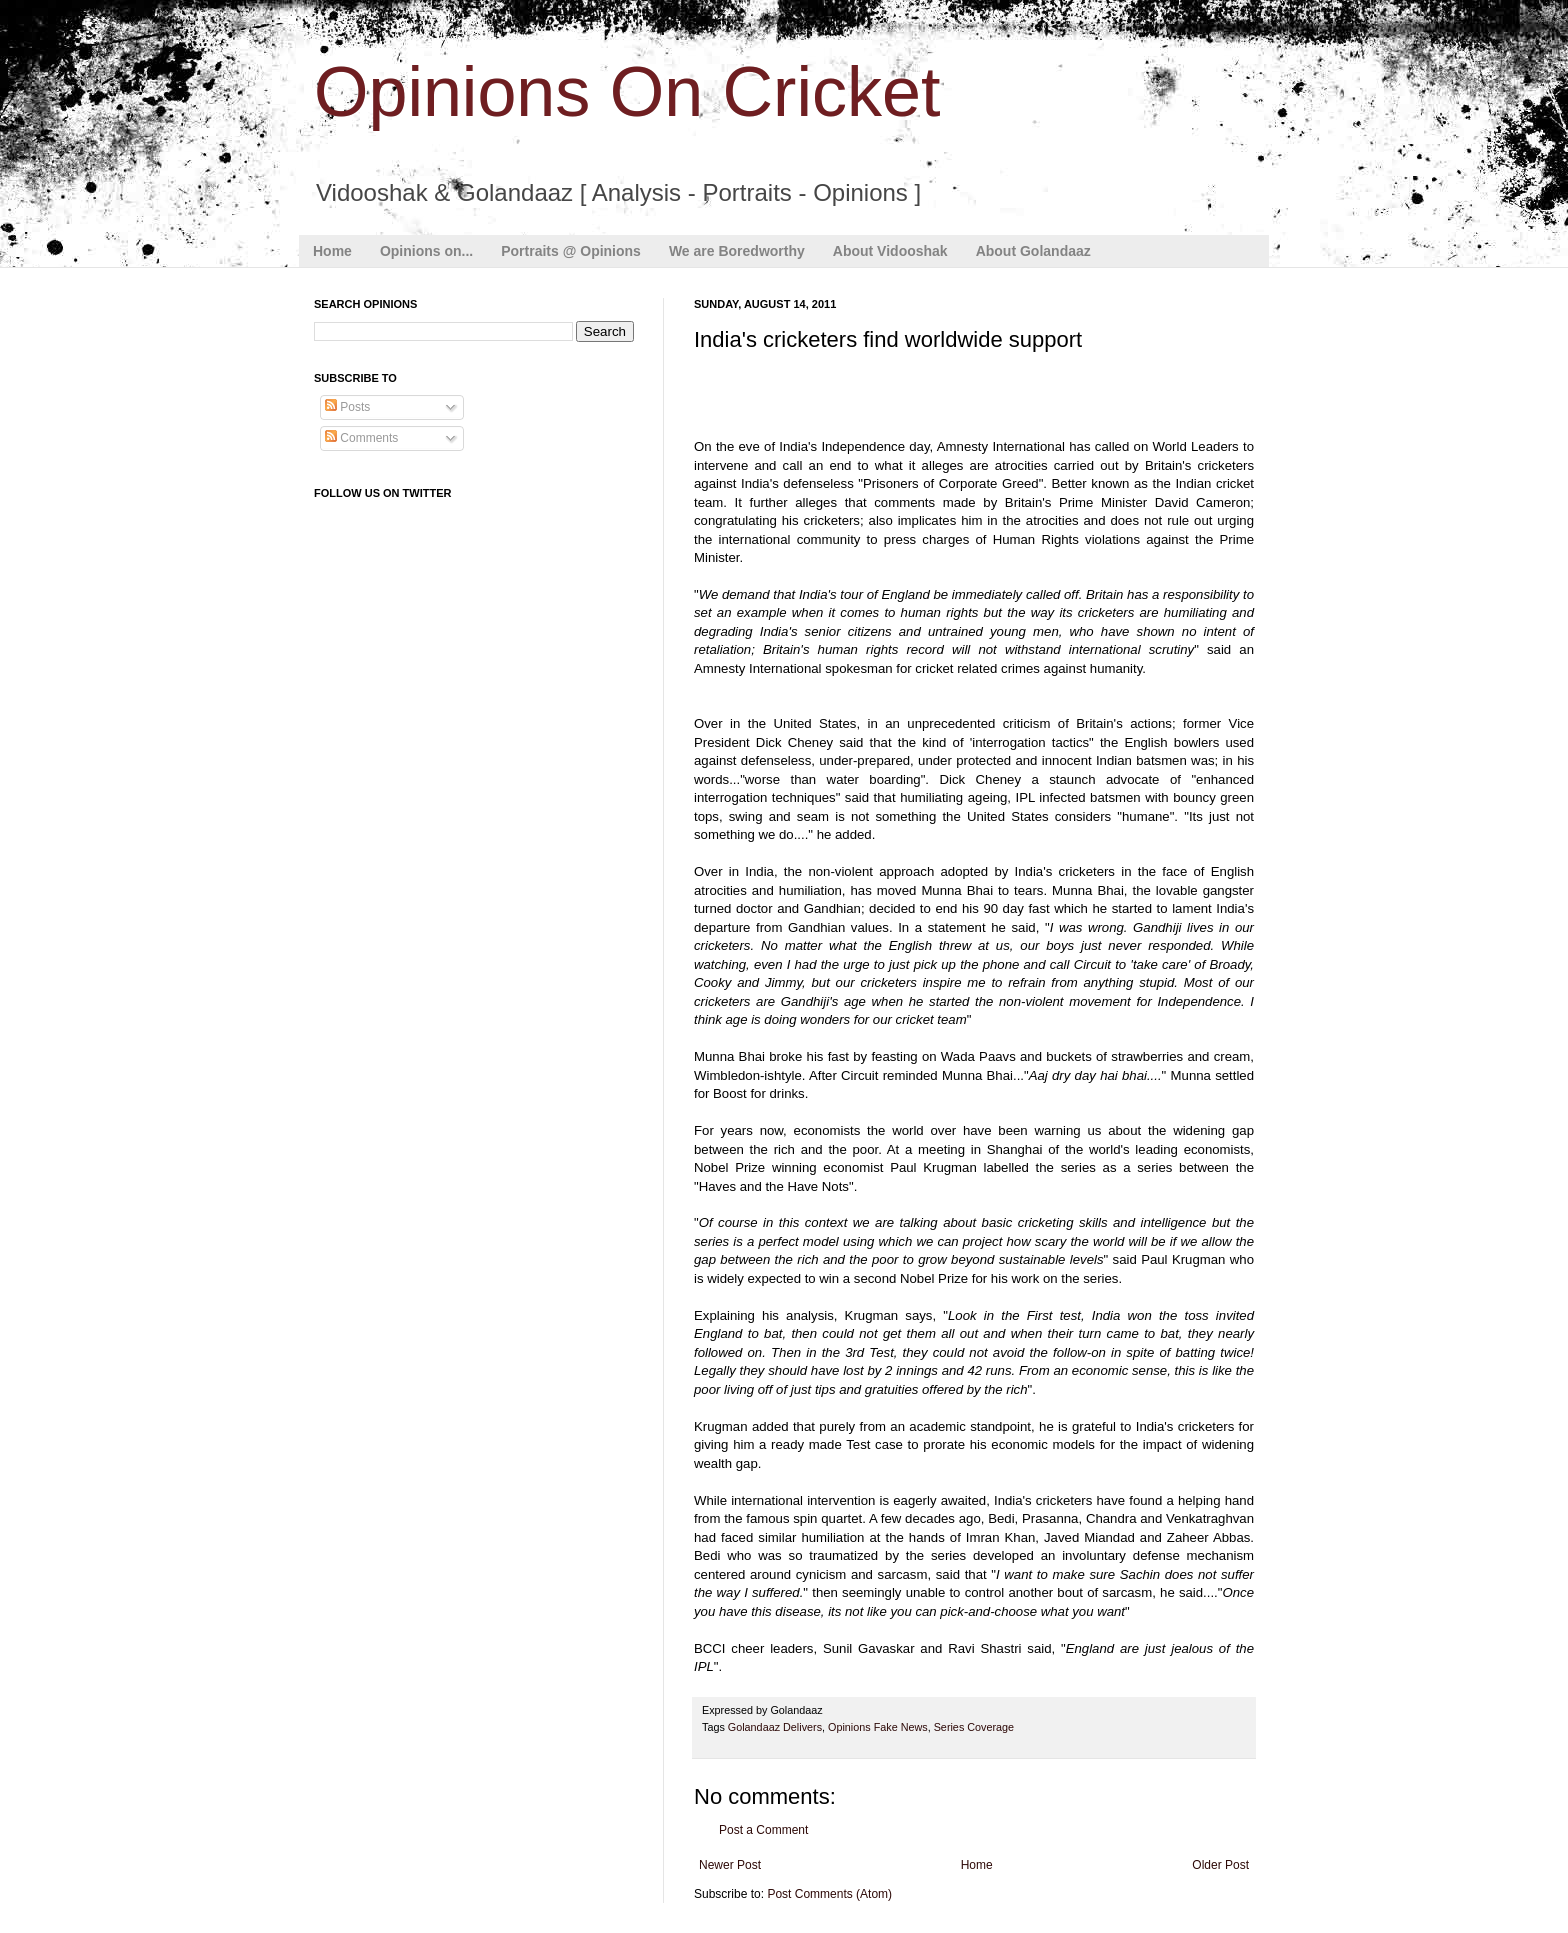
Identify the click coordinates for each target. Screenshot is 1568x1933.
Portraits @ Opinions (571, 251)
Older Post (1220, 1865)
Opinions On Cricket (627, 92)
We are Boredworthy (737, 251)
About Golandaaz (1033, 251)
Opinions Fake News (878, 1727)
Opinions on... (426, 251)
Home (332, 251)
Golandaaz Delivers (775, 1727)
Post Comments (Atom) (829, 1894)
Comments (361, 438)
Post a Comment (763, 1830)
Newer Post (730, 1865)
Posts (347, 407)
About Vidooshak (890, 251)
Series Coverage (974, 1727)
